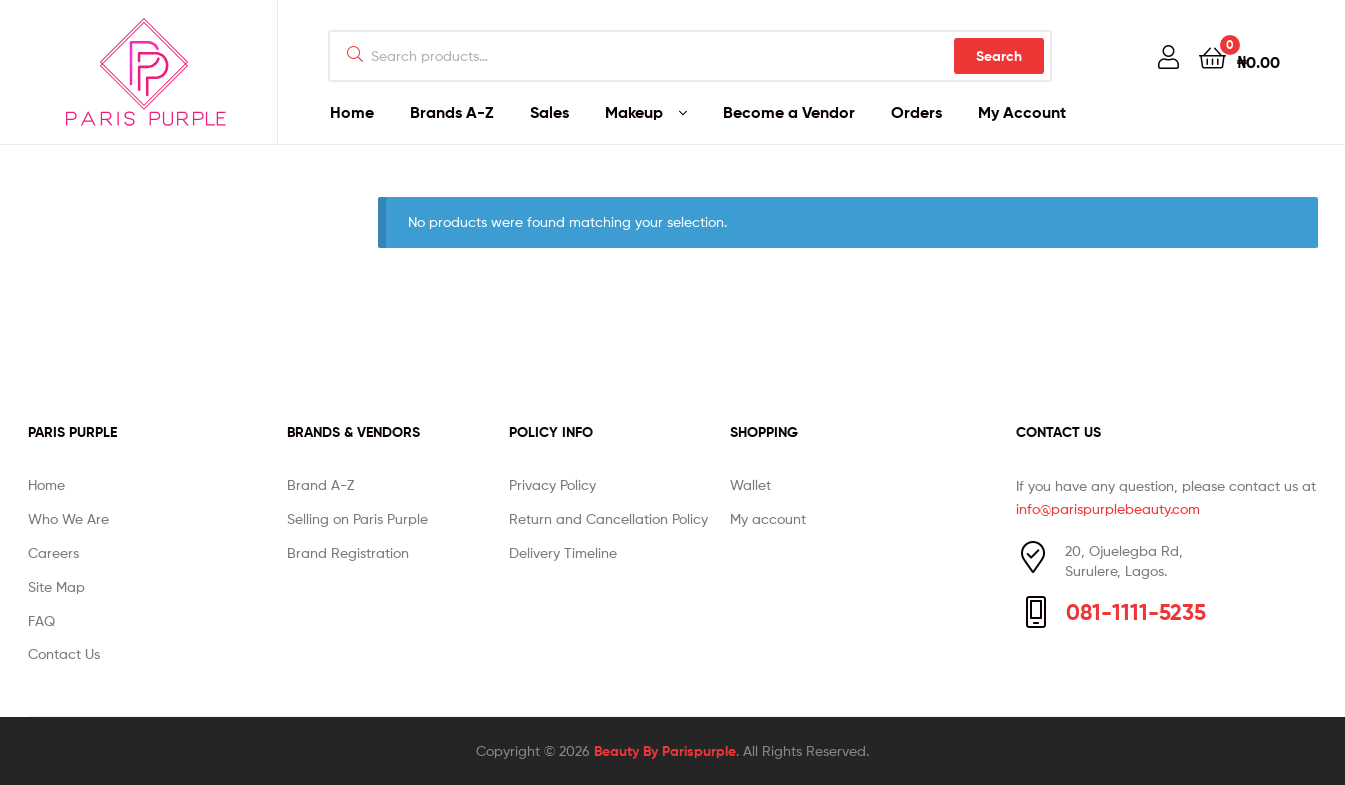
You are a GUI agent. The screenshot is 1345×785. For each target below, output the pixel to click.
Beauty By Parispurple (665, 751)
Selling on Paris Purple (357, 518)
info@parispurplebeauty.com (1108, 508)
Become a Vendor (789, 112)
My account (768, 518)
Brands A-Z (452, 112)
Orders (916, 112)
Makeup (634, 112)
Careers (53, 552)
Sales (549, 112)
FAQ (41, 620)
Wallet (750, 484)
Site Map (56, 586)
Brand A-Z (320, 484)
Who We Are (68, 518)
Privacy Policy (552, 484)
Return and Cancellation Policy (608, 518)
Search (999, 56)
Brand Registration (348, 552)
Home (352, 112)
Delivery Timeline (563, 552)
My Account (1022, 112)
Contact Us (64, 653)
